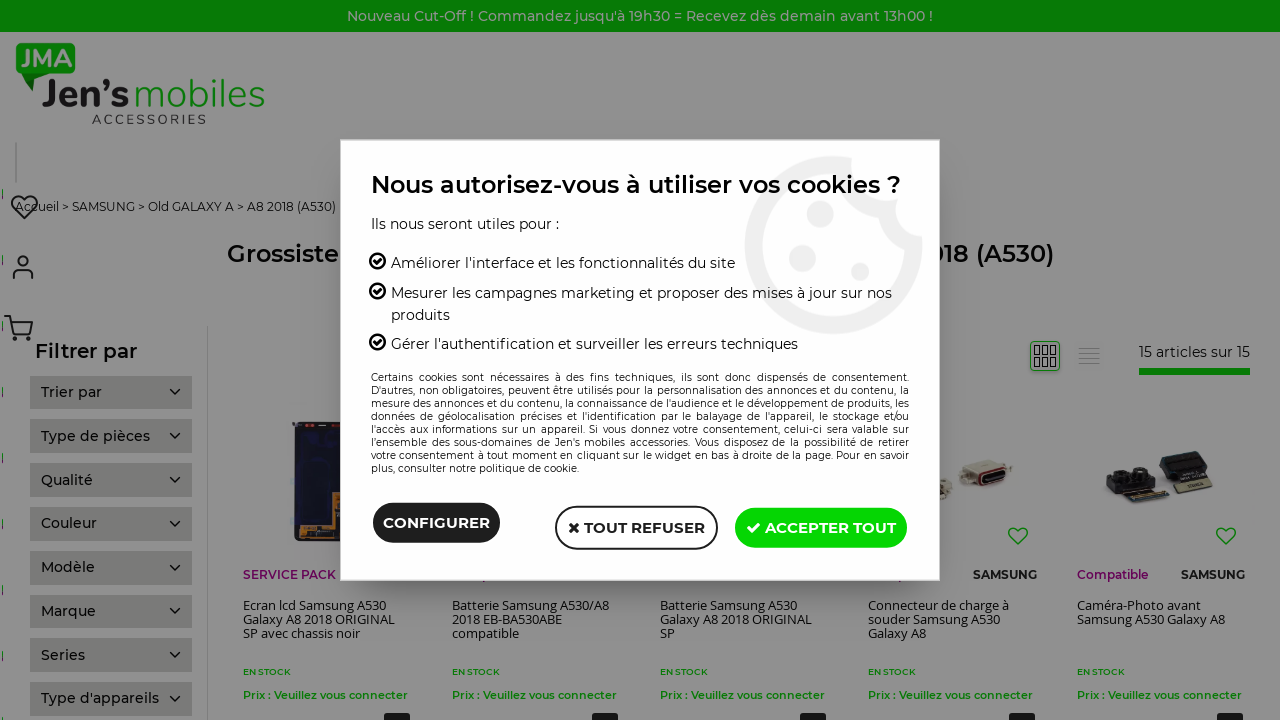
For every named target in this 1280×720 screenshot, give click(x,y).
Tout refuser (624, 524)
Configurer (436, 524)
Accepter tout (817, 524)
